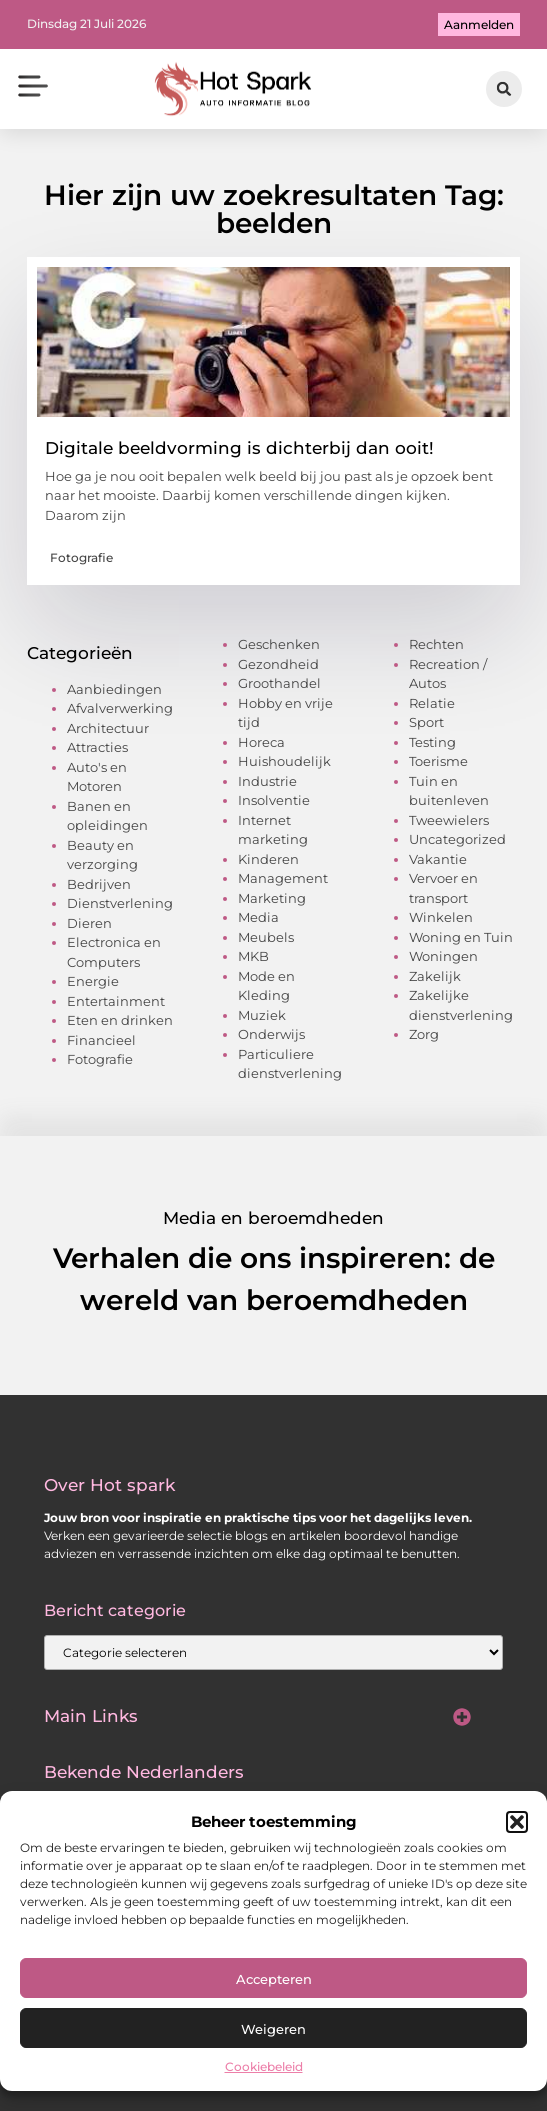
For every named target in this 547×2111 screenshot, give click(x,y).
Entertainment (116, 1001)
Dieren (89, 923)
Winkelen (441, 917)
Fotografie (81, 557)
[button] (517, 1822)
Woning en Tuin (461, 937)
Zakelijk (435, 976)
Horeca (261, 742)
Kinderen (268, 859)
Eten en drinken (120, 1020)
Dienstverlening (120, 903)
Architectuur (108, 728)
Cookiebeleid (264, 2066)
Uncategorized (457, 839)
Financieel (101, 1040)
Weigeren (273, 2029)
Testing (432, 742)
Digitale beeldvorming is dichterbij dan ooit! (239, 448)
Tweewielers (449, 820)
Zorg (424, 1034)
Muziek (262, 1015)
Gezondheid (278, 664)
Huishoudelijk (284, 761)
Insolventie (274, 800)
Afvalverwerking (120, 708)
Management (283, 878)
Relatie (432, 703)
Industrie (267, 781)
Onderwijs (271, 1034)
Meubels (266, 937)
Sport (426, 722)
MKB (253, 956)
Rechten (436, 644)
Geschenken (279, 644)
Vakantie (438, 859)
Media (258, 917)
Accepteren (274, 1979)
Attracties (97, 747)
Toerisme (438, 761)
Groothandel (279, 683)
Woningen (443, 956)
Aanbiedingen (114, 689)
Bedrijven (99, 884)
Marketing (272, 898)
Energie (93, 981)
